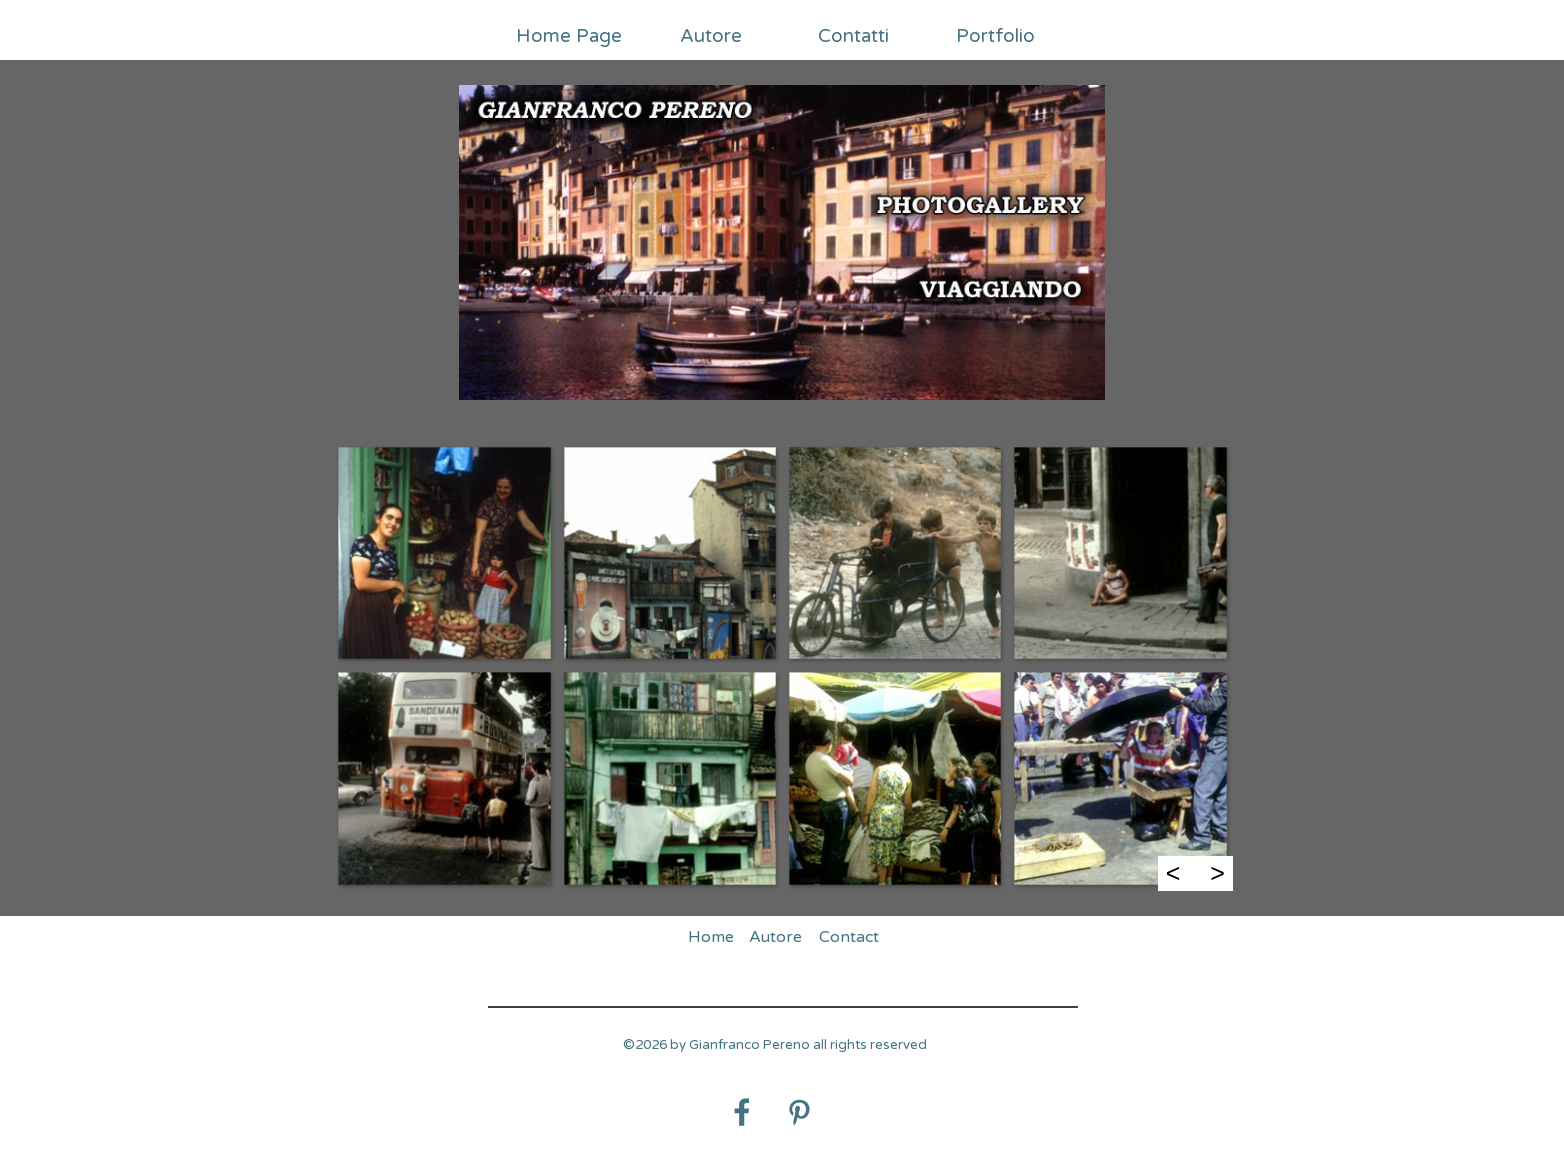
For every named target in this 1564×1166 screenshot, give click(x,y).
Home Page (569, 36)
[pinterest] (799, 1112)
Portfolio (995, 36)
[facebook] (742, 1112)
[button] (443, 552)
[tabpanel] (775, 1056)
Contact (849, 937)
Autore (711, 36)
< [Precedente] (1173, 873)
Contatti (853, 36)
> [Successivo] (1217, 873)
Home (711, 937)
